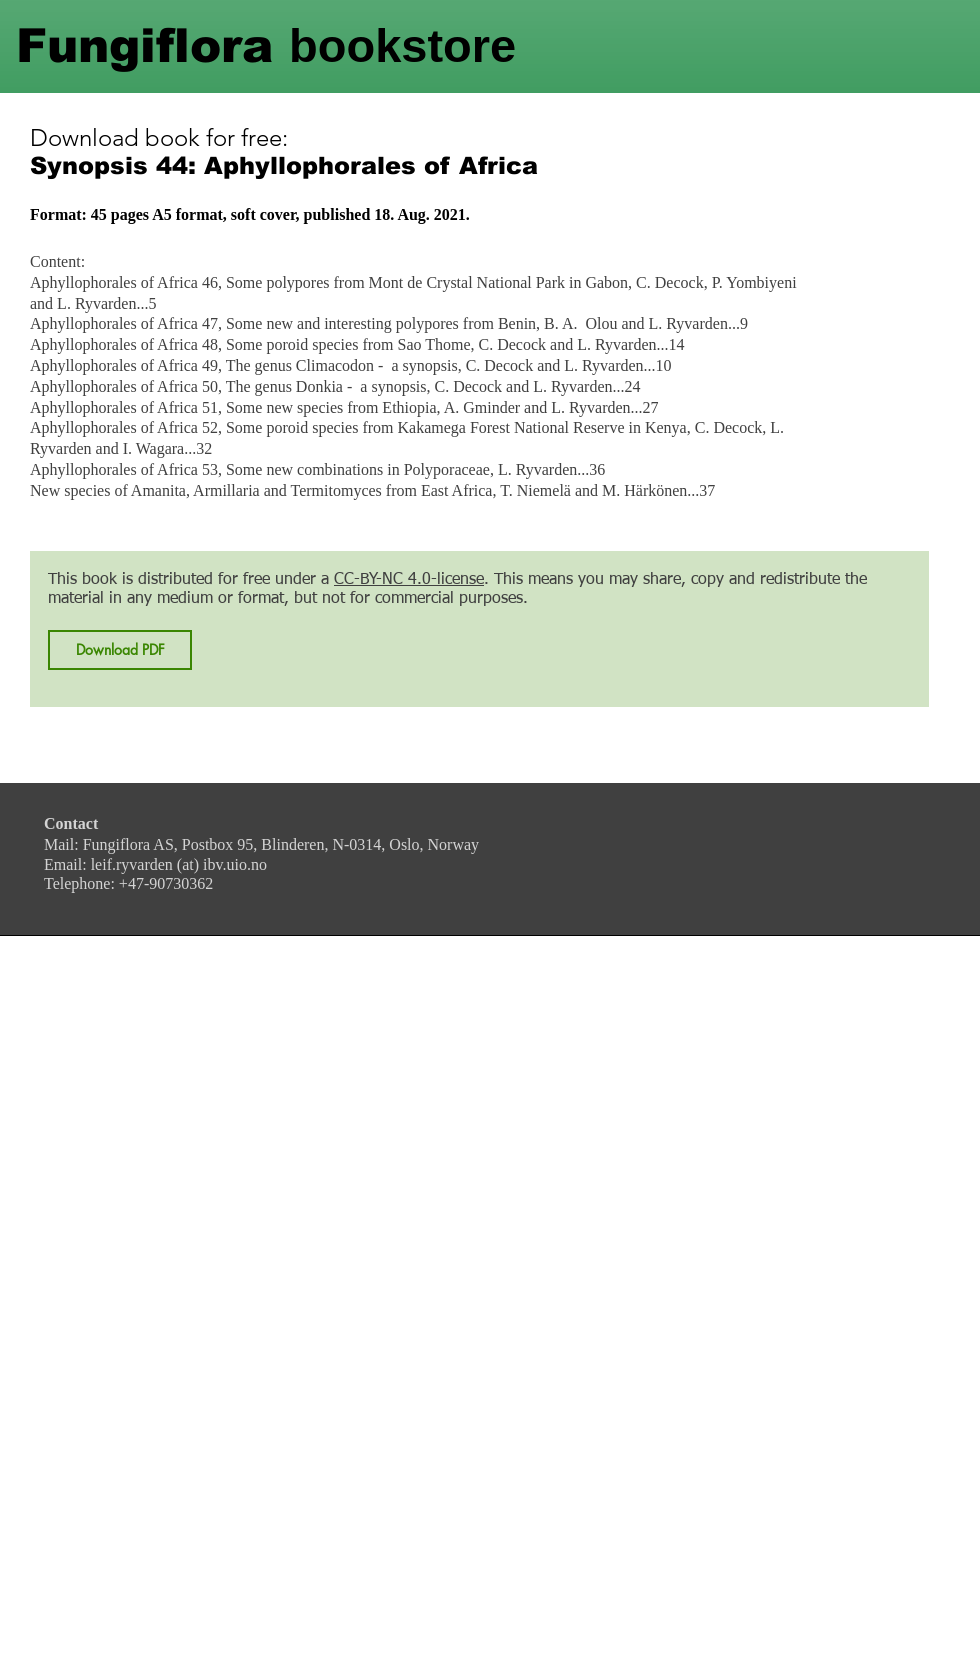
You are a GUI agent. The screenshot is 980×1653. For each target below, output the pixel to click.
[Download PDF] (120, 650)
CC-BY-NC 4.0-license (409, 580)
